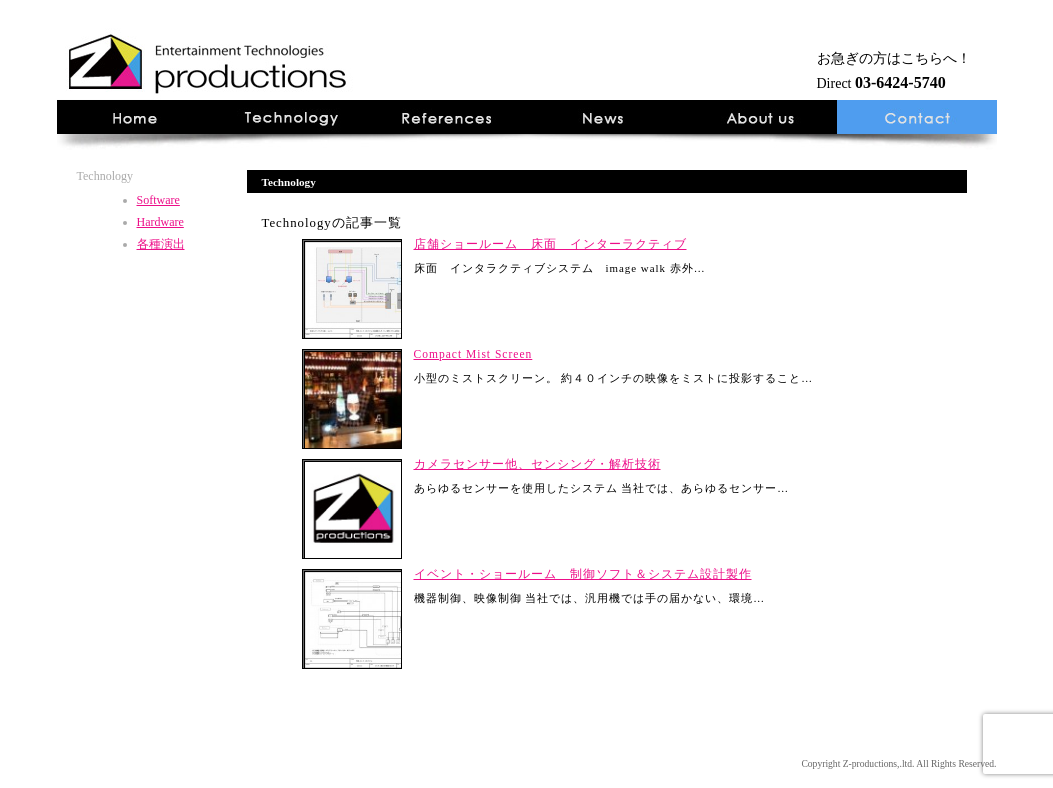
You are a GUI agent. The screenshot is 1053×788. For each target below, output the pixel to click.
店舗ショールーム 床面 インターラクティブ (550, 244)
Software (158, 200)
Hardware (160, 222)
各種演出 (161, 244)
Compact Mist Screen (473, 354)
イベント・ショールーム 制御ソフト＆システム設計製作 (583, 574)
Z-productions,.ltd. (879, 763)
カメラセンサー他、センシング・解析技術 (537, 464)
